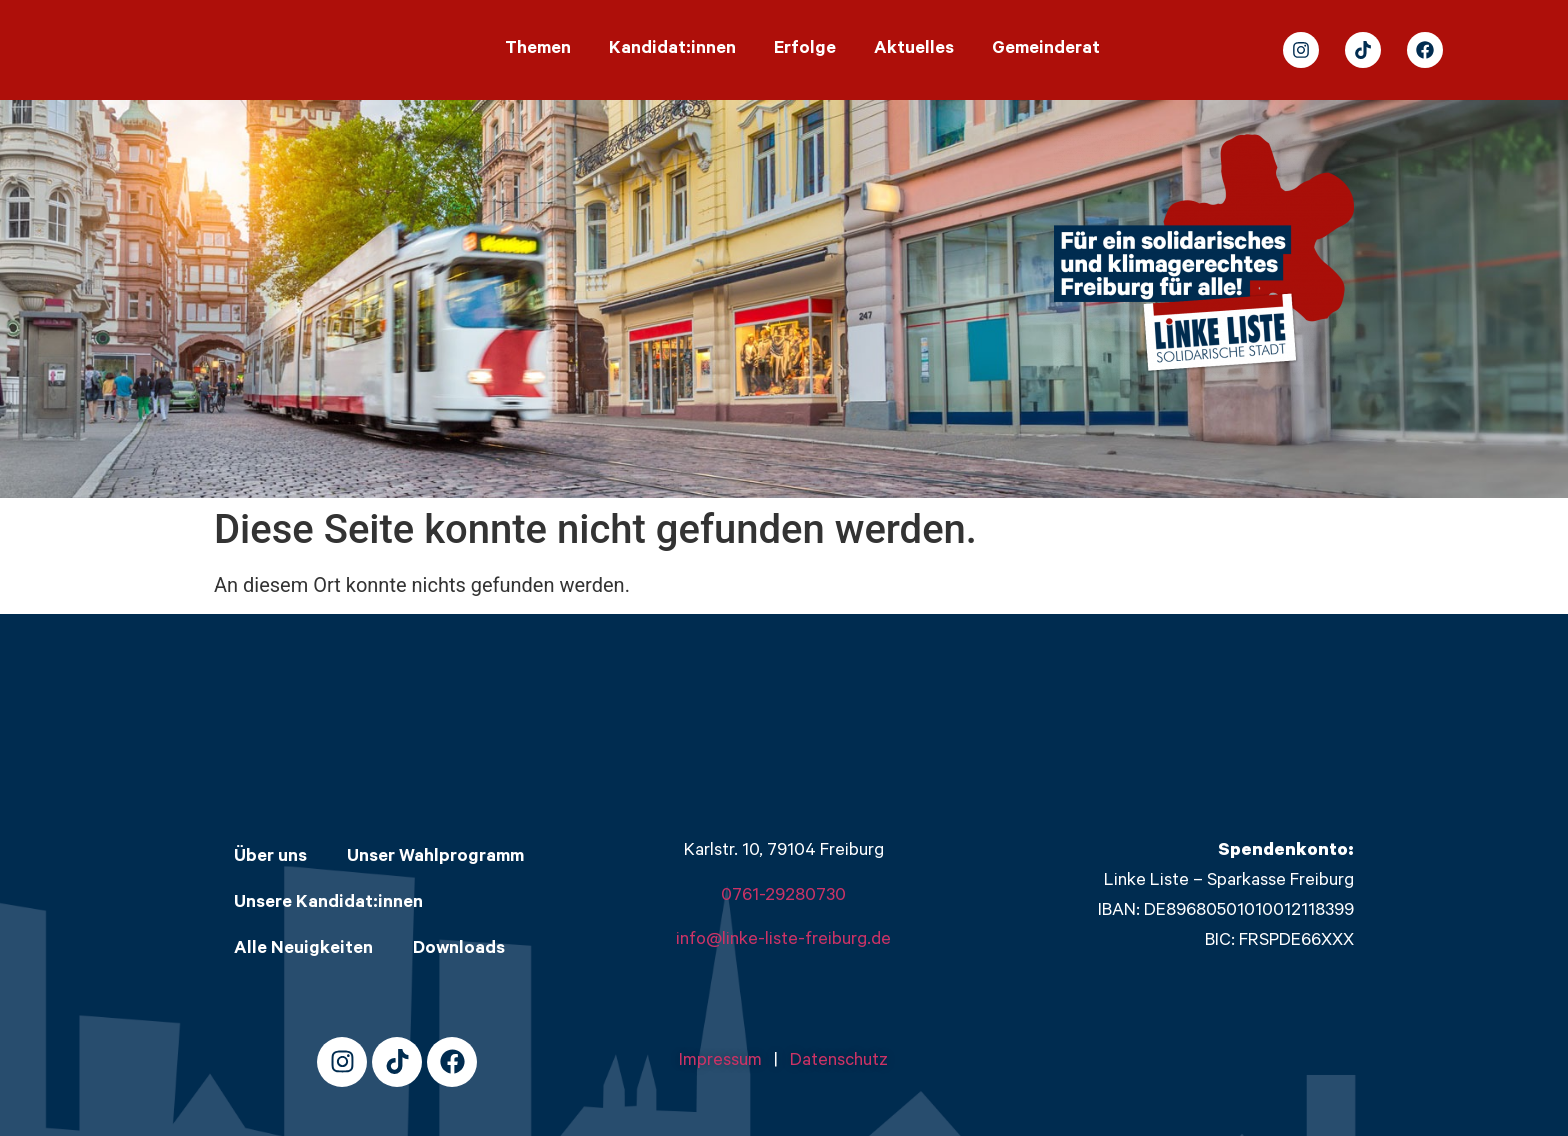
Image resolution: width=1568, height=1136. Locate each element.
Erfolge (805, 50)
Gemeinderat (1046, 50)
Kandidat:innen (672, 50)
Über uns (270, 858)
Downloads (459, 950)
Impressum (726, 1062)
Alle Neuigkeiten (303, 950)
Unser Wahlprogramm (435, 858)
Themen (538, 50)
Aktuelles (914, 50)
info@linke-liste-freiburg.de (783, 941)
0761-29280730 (783, 897)
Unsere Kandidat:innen (328, 904)
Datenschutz (839, 1062)
